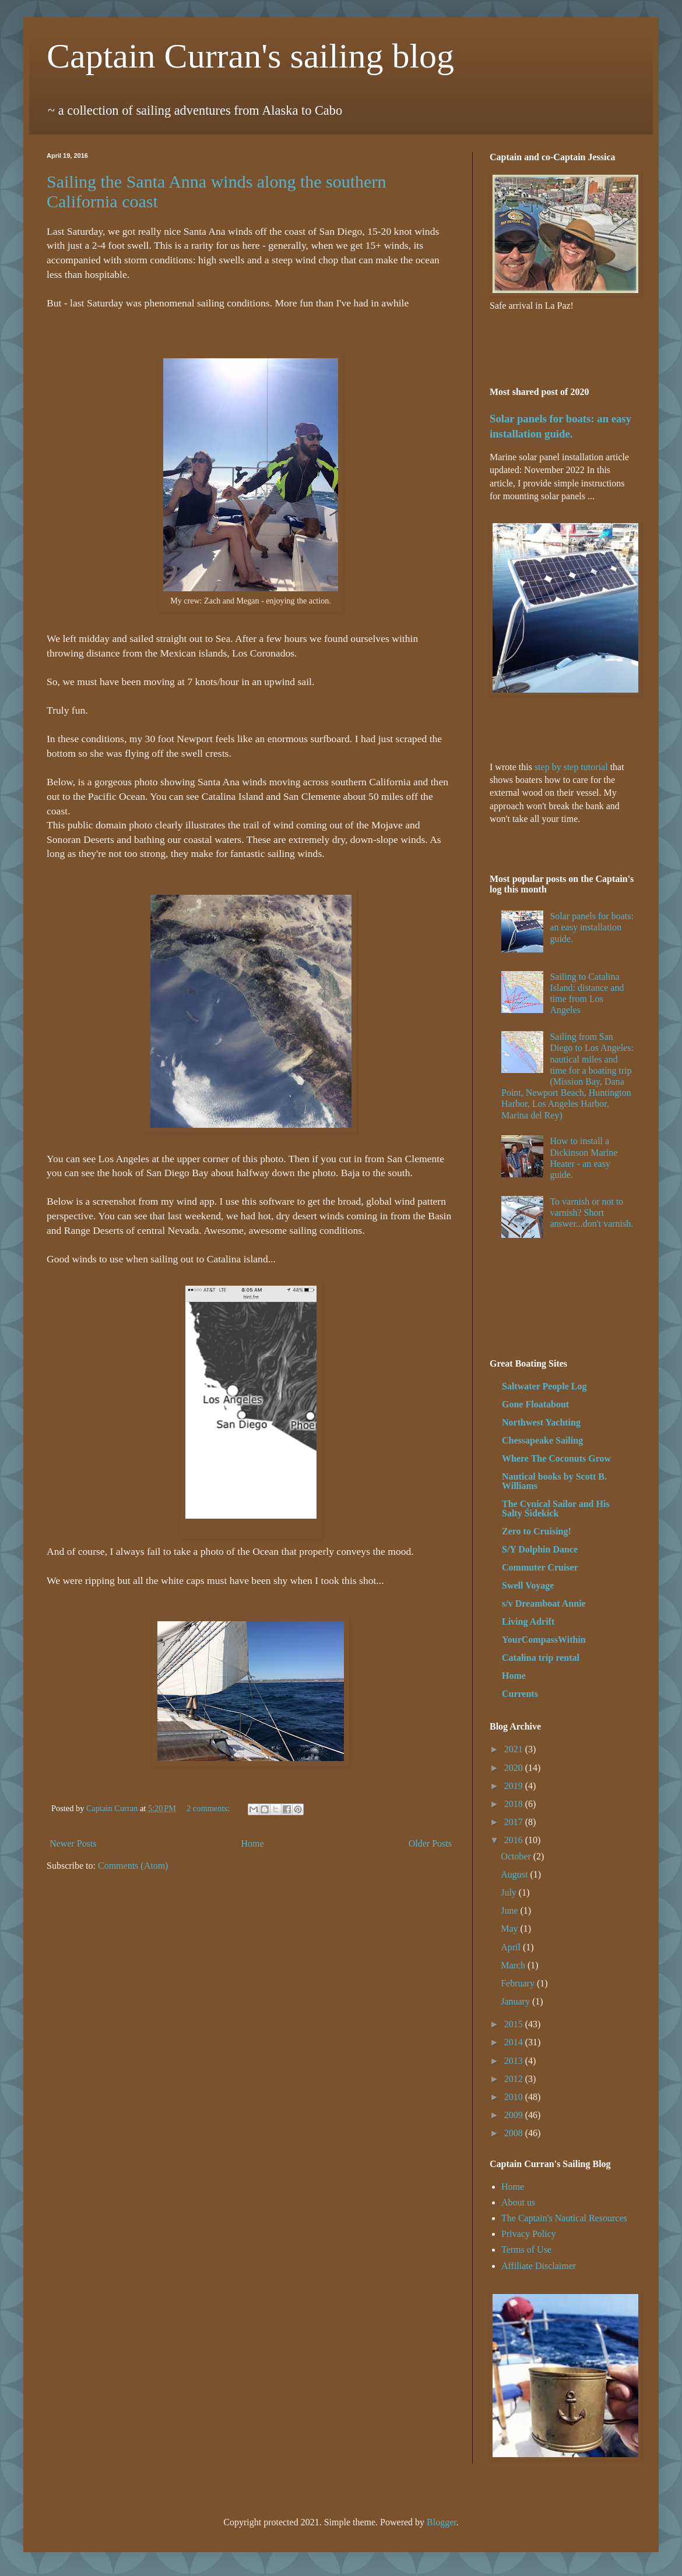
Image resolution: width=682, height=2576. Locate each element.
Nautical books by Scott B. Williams (554, 1481)
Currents (520, 1694)
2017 (514, 1822)
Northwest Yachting (541, 1422)
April (512, 1947)
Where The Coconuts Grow (556, 1458)
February (519, 1983)
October (517, 1856)
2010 (514, 2097)
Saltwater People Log (544, 1386)
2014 (514, 2042)
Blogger (441, 2522)
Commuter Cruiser (540, 1567)
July (510, 1892)
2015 (514, 2024)
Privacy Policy (528, 2234)
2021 (514, 1749)
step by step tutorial (571, 767)
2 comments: (209, 1808)
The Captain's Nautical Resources (564, 2218)
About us (518, 2202)
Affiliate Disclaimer (538, 2266)
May (510, 1928)
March (514, 1965)
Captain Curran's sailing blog (250, 56)
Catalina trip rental (540, 1658)
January (516, 2001)
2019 (514, 1786)
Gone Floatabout (535, 1404)
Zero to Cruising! (536, 1531)
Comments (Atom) (133, 1866)
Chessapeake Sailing (542, 1440)
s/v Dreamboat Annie (544, 1603)
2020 (514, 1768)
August (515, 1874)
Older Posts (430, 1843)
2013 (514, 2061)
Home (252, 1843)
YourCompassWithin (544, 1640)
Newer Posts (73, 1843)
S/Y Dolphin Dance (540, 1549)
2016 (514, 1840)
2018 (514, 1804)
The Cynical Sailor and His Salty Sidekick (556, 1508)
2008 (514, 2133)
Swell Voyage (528, 1585)
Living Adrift (528, 1621)
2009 (514, 2115)
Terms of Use (526, 2249)
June (510, 1910)
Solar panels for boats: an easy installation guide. (592, 927)
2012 (514, 2079)
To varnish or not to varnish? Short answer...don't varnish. (591, 1213)
